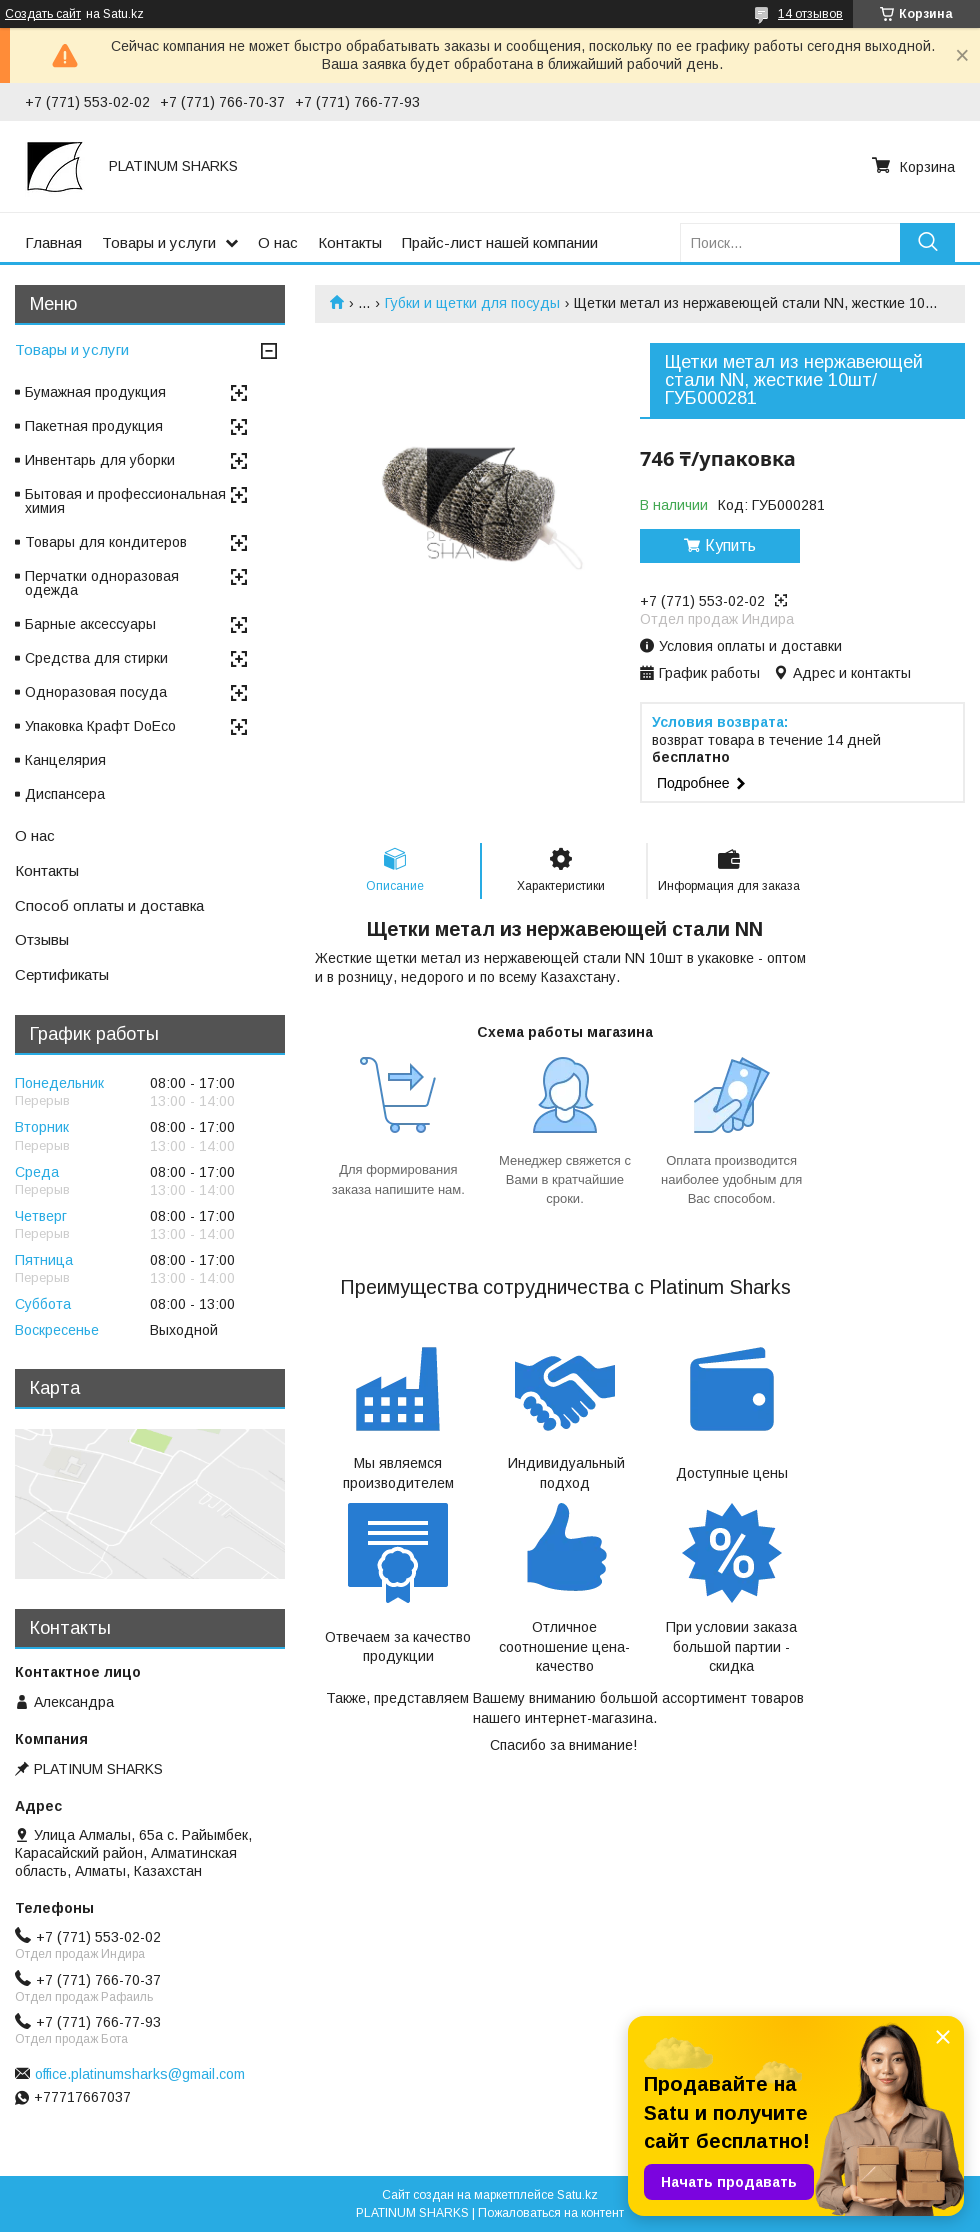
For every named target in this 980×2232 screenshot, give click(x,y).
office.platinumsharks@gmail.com (140, 2074)
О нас (278, 242)
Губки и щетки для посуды (472, 303)
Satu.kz (577, 2195)
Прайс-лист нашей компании (500, 242)
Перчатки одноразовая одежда (102, 583)
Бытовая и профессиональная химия (125, 501)
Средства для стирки (96, 658)
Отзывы (42, 939)
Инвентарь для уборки (100, 460)
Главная (53, 242)
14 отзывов (810, 14)
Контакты (350, 242)
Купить (730, 545)
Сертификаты (62, 974)
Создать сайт (43, 14)
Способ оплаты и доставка (109, 905)
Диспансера (65, 794)
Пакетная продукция (94, 426)
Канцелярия (65, 760)
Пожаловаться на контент (551, 2213)
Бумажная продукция (95, 392)
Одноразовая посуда (96, 692)
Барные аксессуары (90, 624)
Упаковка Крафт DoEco (100, 726)
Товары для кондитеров (106, 542)
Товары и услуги (159, 242)
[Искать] (927, 242)
